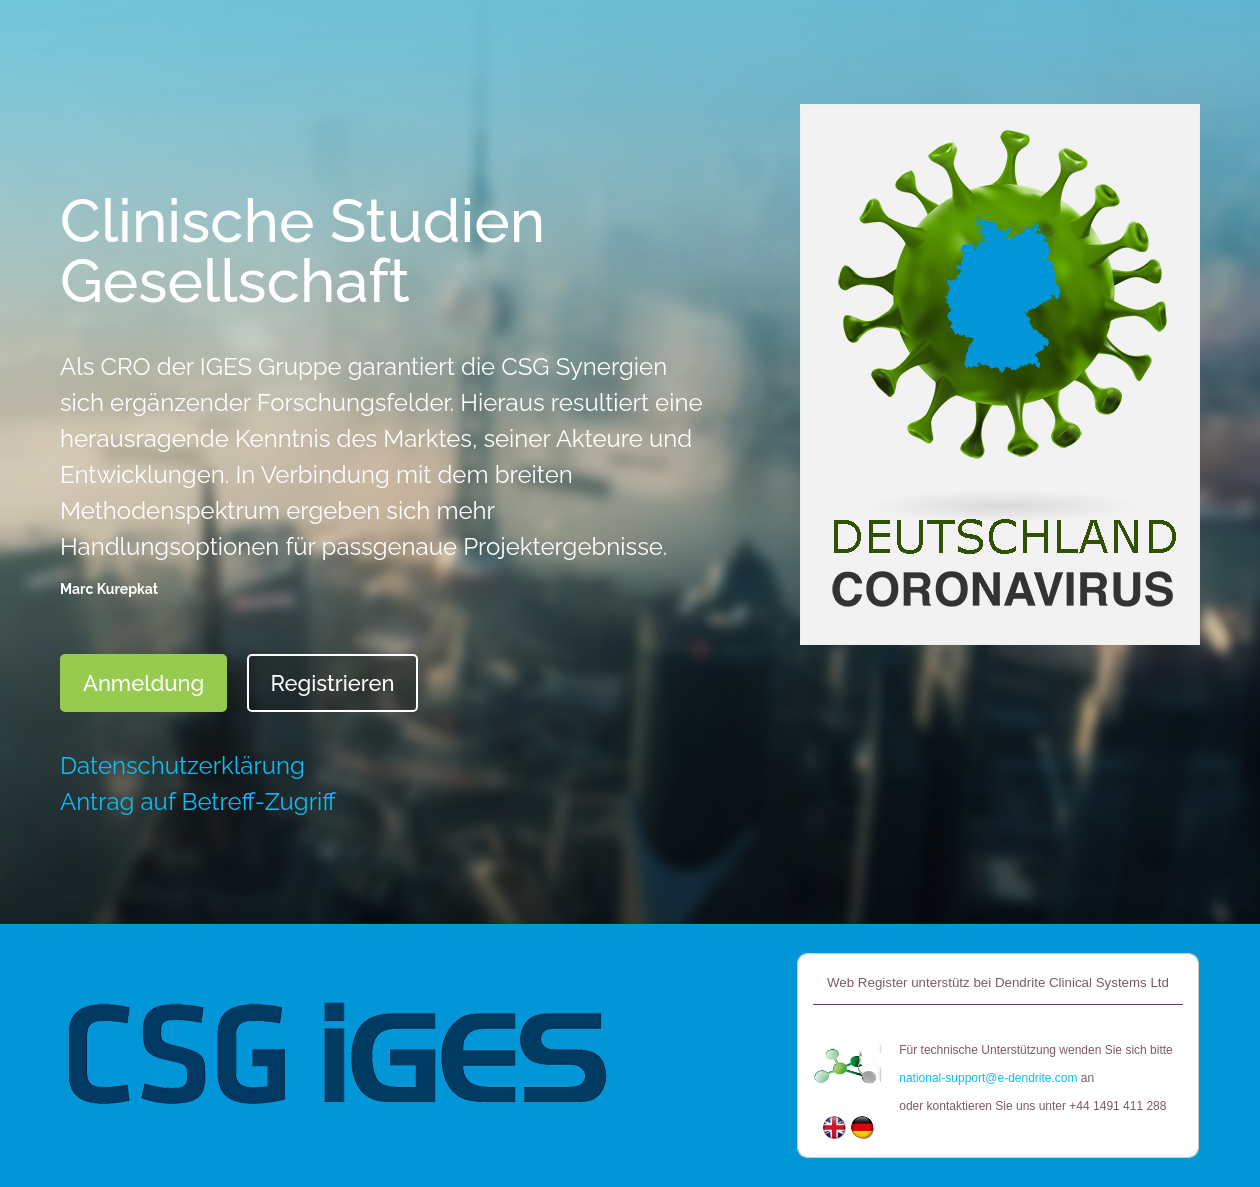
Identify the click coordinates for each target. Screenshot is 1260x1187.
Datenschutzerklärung (182, 765)
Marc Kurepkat (109, 589)
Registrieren (332, 683)
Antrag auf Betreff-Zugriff (198, 801)
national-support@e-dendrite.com (988, 1078)
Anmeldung (143, 683)
